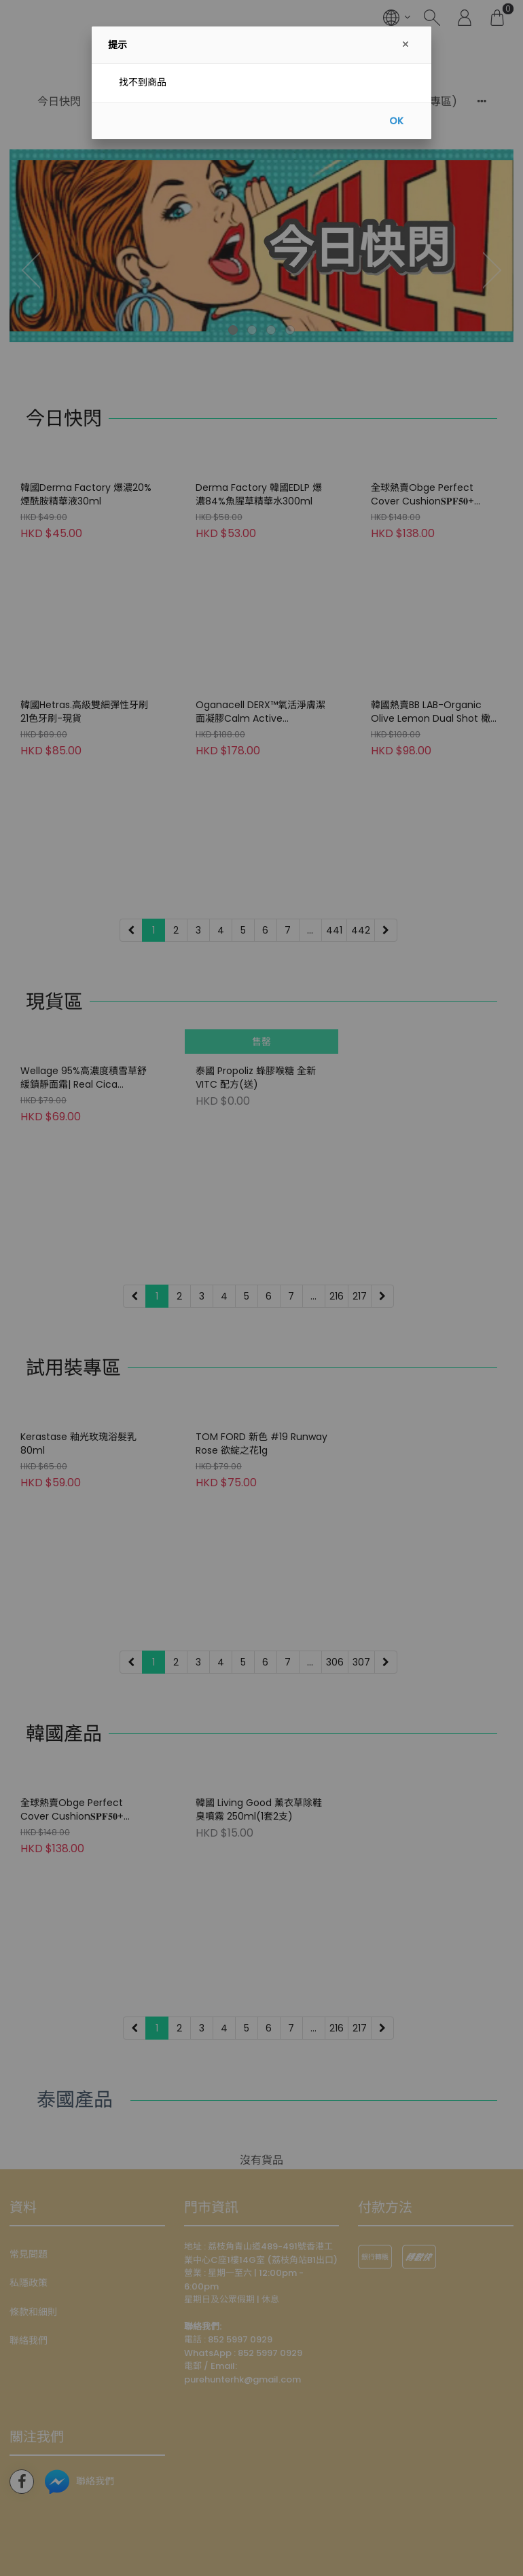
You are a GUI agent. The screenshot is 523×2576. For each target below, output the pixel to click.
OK (396, 121)
